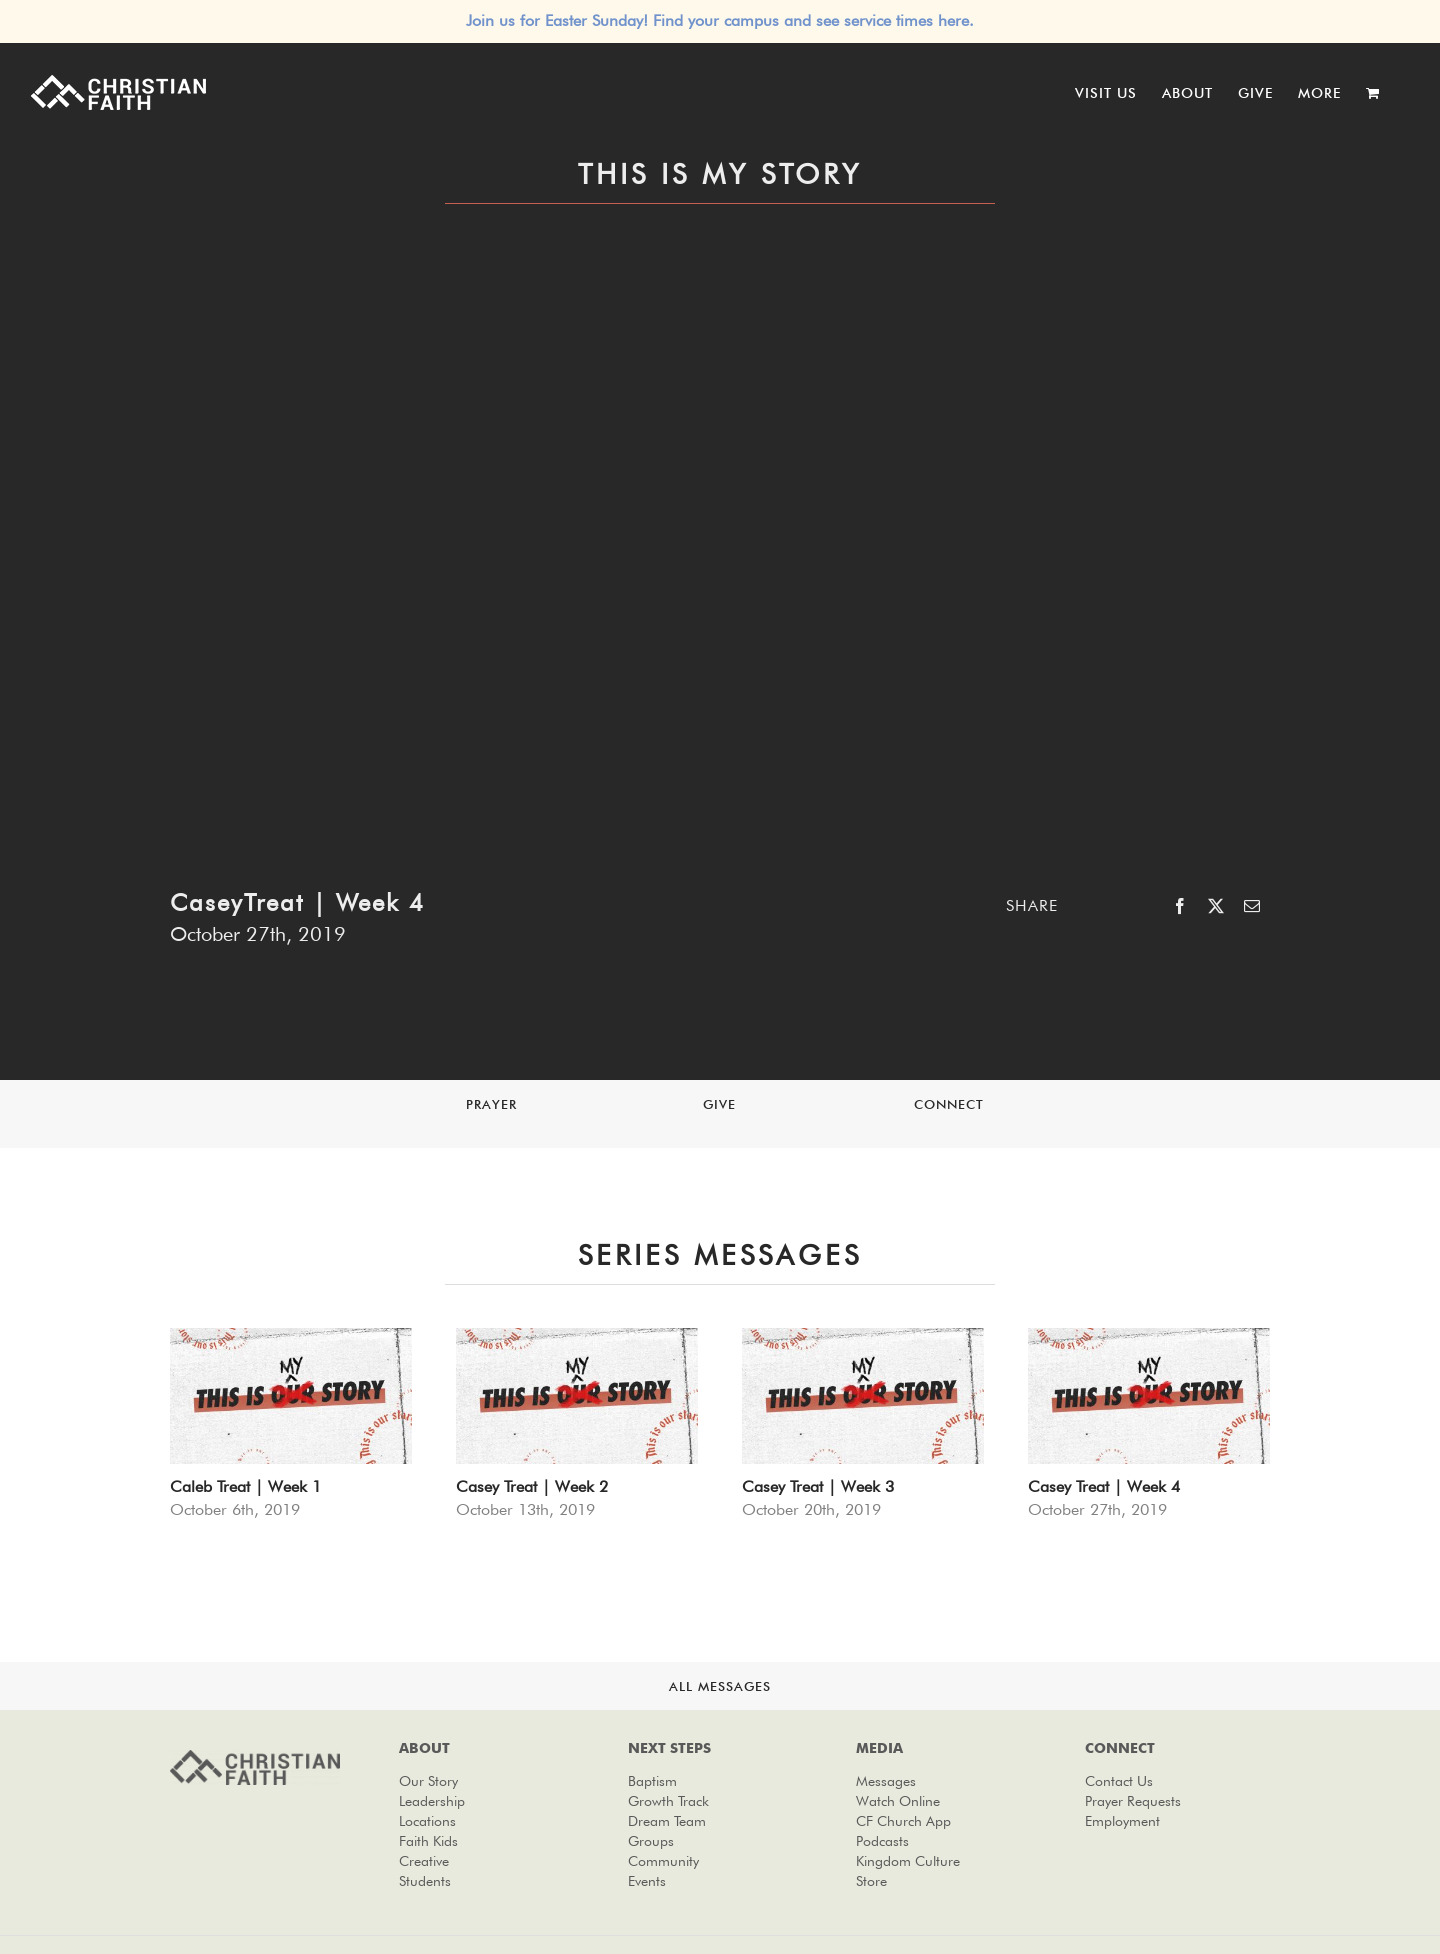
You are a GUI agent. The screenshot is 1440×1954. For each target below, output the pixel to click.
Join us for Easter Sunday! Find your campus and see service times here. (720, 20)
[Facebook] (1180, 906)
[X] (1216, 906)
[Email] (1252, 906)
